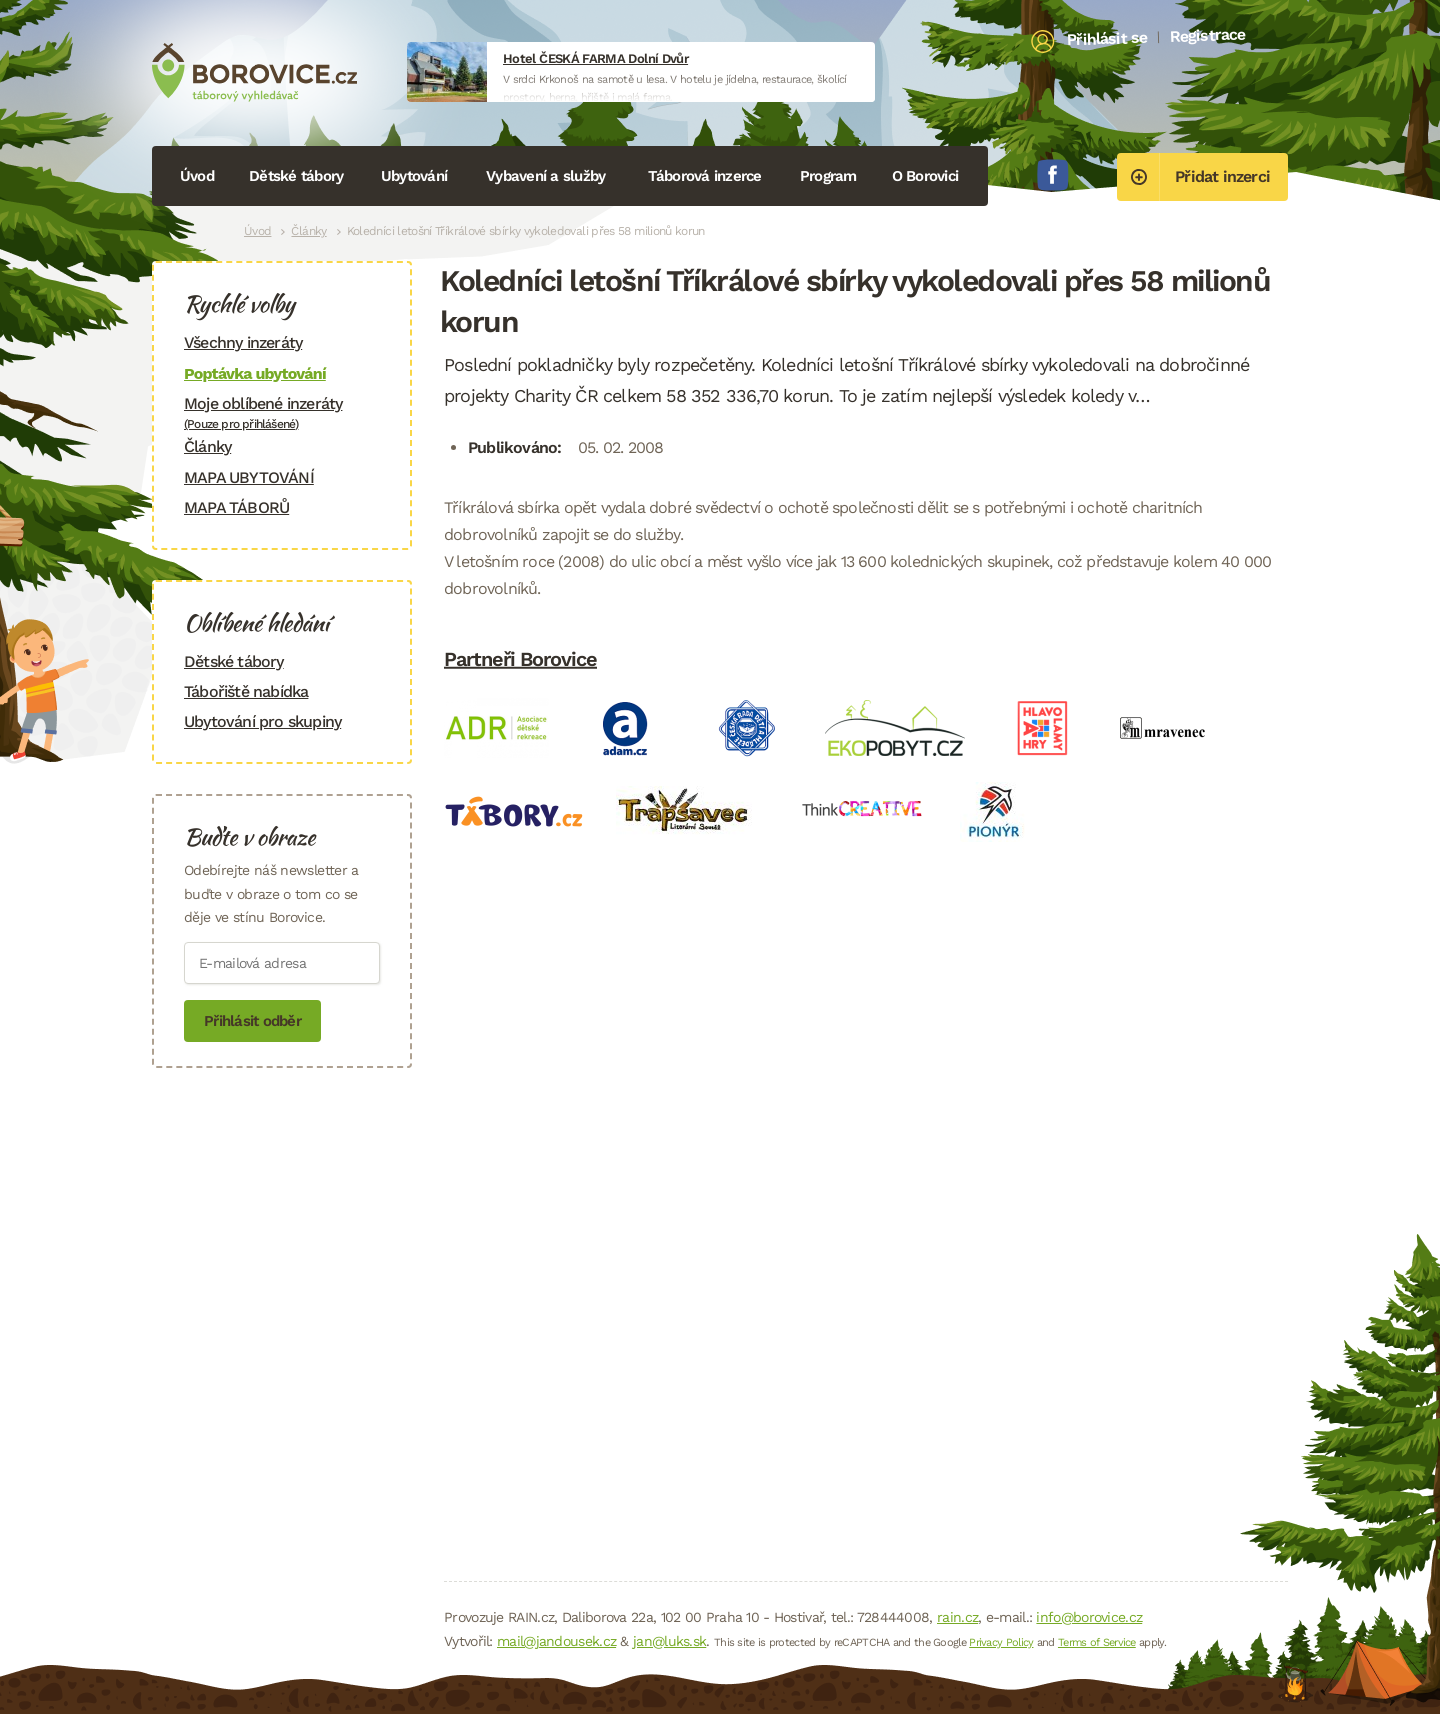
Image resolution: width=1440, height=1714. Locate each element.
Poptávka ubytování (255, 373)
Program (828, 176)
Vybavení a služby (545, 176)
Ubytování (414, 176)
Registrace (1207, 35)
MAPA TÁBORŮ (236, 507)
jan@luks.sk (669, 1641)
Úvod (197, 176)
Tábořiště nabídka (246, 691)
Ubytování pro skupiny (262, 721)
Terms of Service (1097, 1642)
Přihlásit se (1107, 39)
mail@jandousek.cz (556, 1641)
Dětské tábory (296, 176)
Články (308, 231)
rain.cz (957, 1617)
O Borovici (925, 176)
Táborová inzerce (705, 176)
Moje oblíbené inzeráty (282, 412)
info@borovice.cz (1089, 1617)
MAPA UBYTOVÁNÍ (249, 477)
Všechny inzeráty (243, 342)
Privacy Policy (1001, 1642)
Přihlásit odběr (252, 1021)
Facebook (1053, 175)
